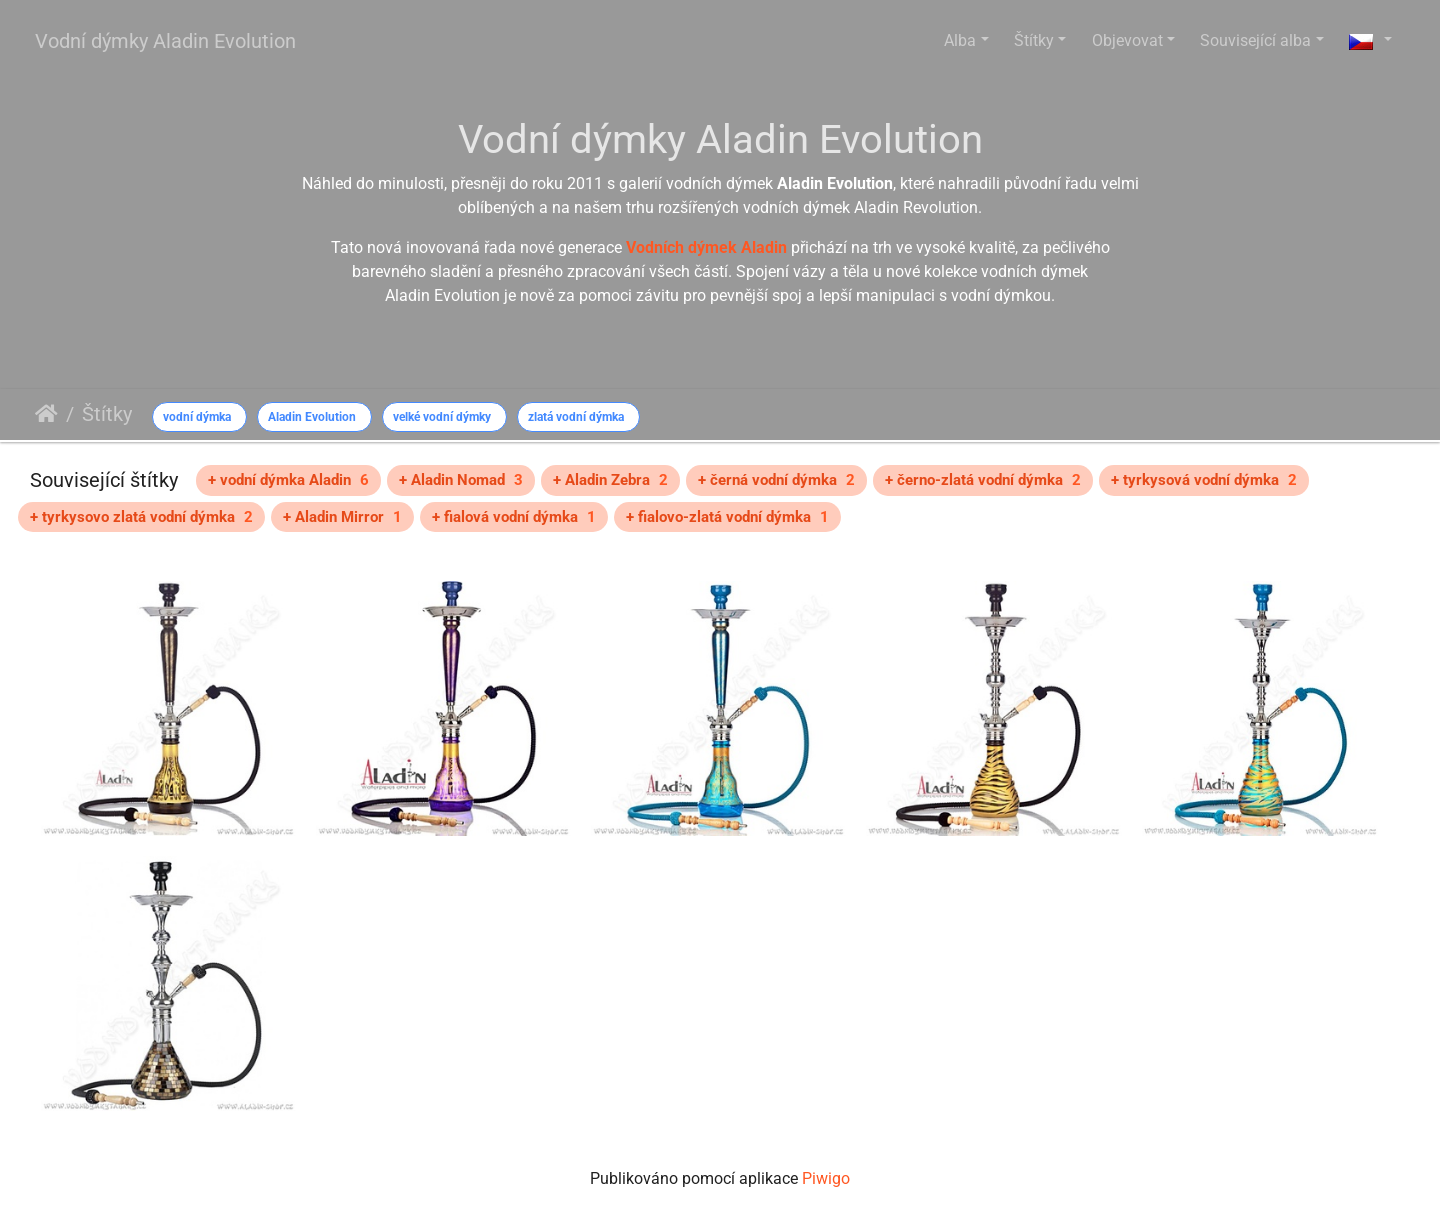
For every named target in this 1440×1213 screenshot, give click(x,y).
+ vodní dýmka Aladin (288, 480)
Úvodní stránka (46, 414)
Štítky (1034, 40)
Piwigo (826, 1178)
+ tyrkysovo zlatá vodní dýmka (141, 517)
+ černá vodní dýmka (776, 480)
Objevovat (1127, 40)
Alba (960, 40)
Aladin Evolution (312, 417)
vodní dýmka (197, 417)
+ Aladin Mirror (342, 517)
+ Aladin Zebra (610, 480)
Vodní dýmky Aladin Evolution (165, 41)
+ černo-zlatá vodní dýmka (983, 480)
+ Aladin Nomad (461, 480)
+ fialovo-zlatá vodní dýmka (727, 517)
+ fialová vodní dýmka (514, 517)
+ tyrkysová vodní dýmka (1204, 480)
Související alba (1255, 40)
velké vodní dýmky (442, 417)
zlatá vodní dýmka (576, 417)
